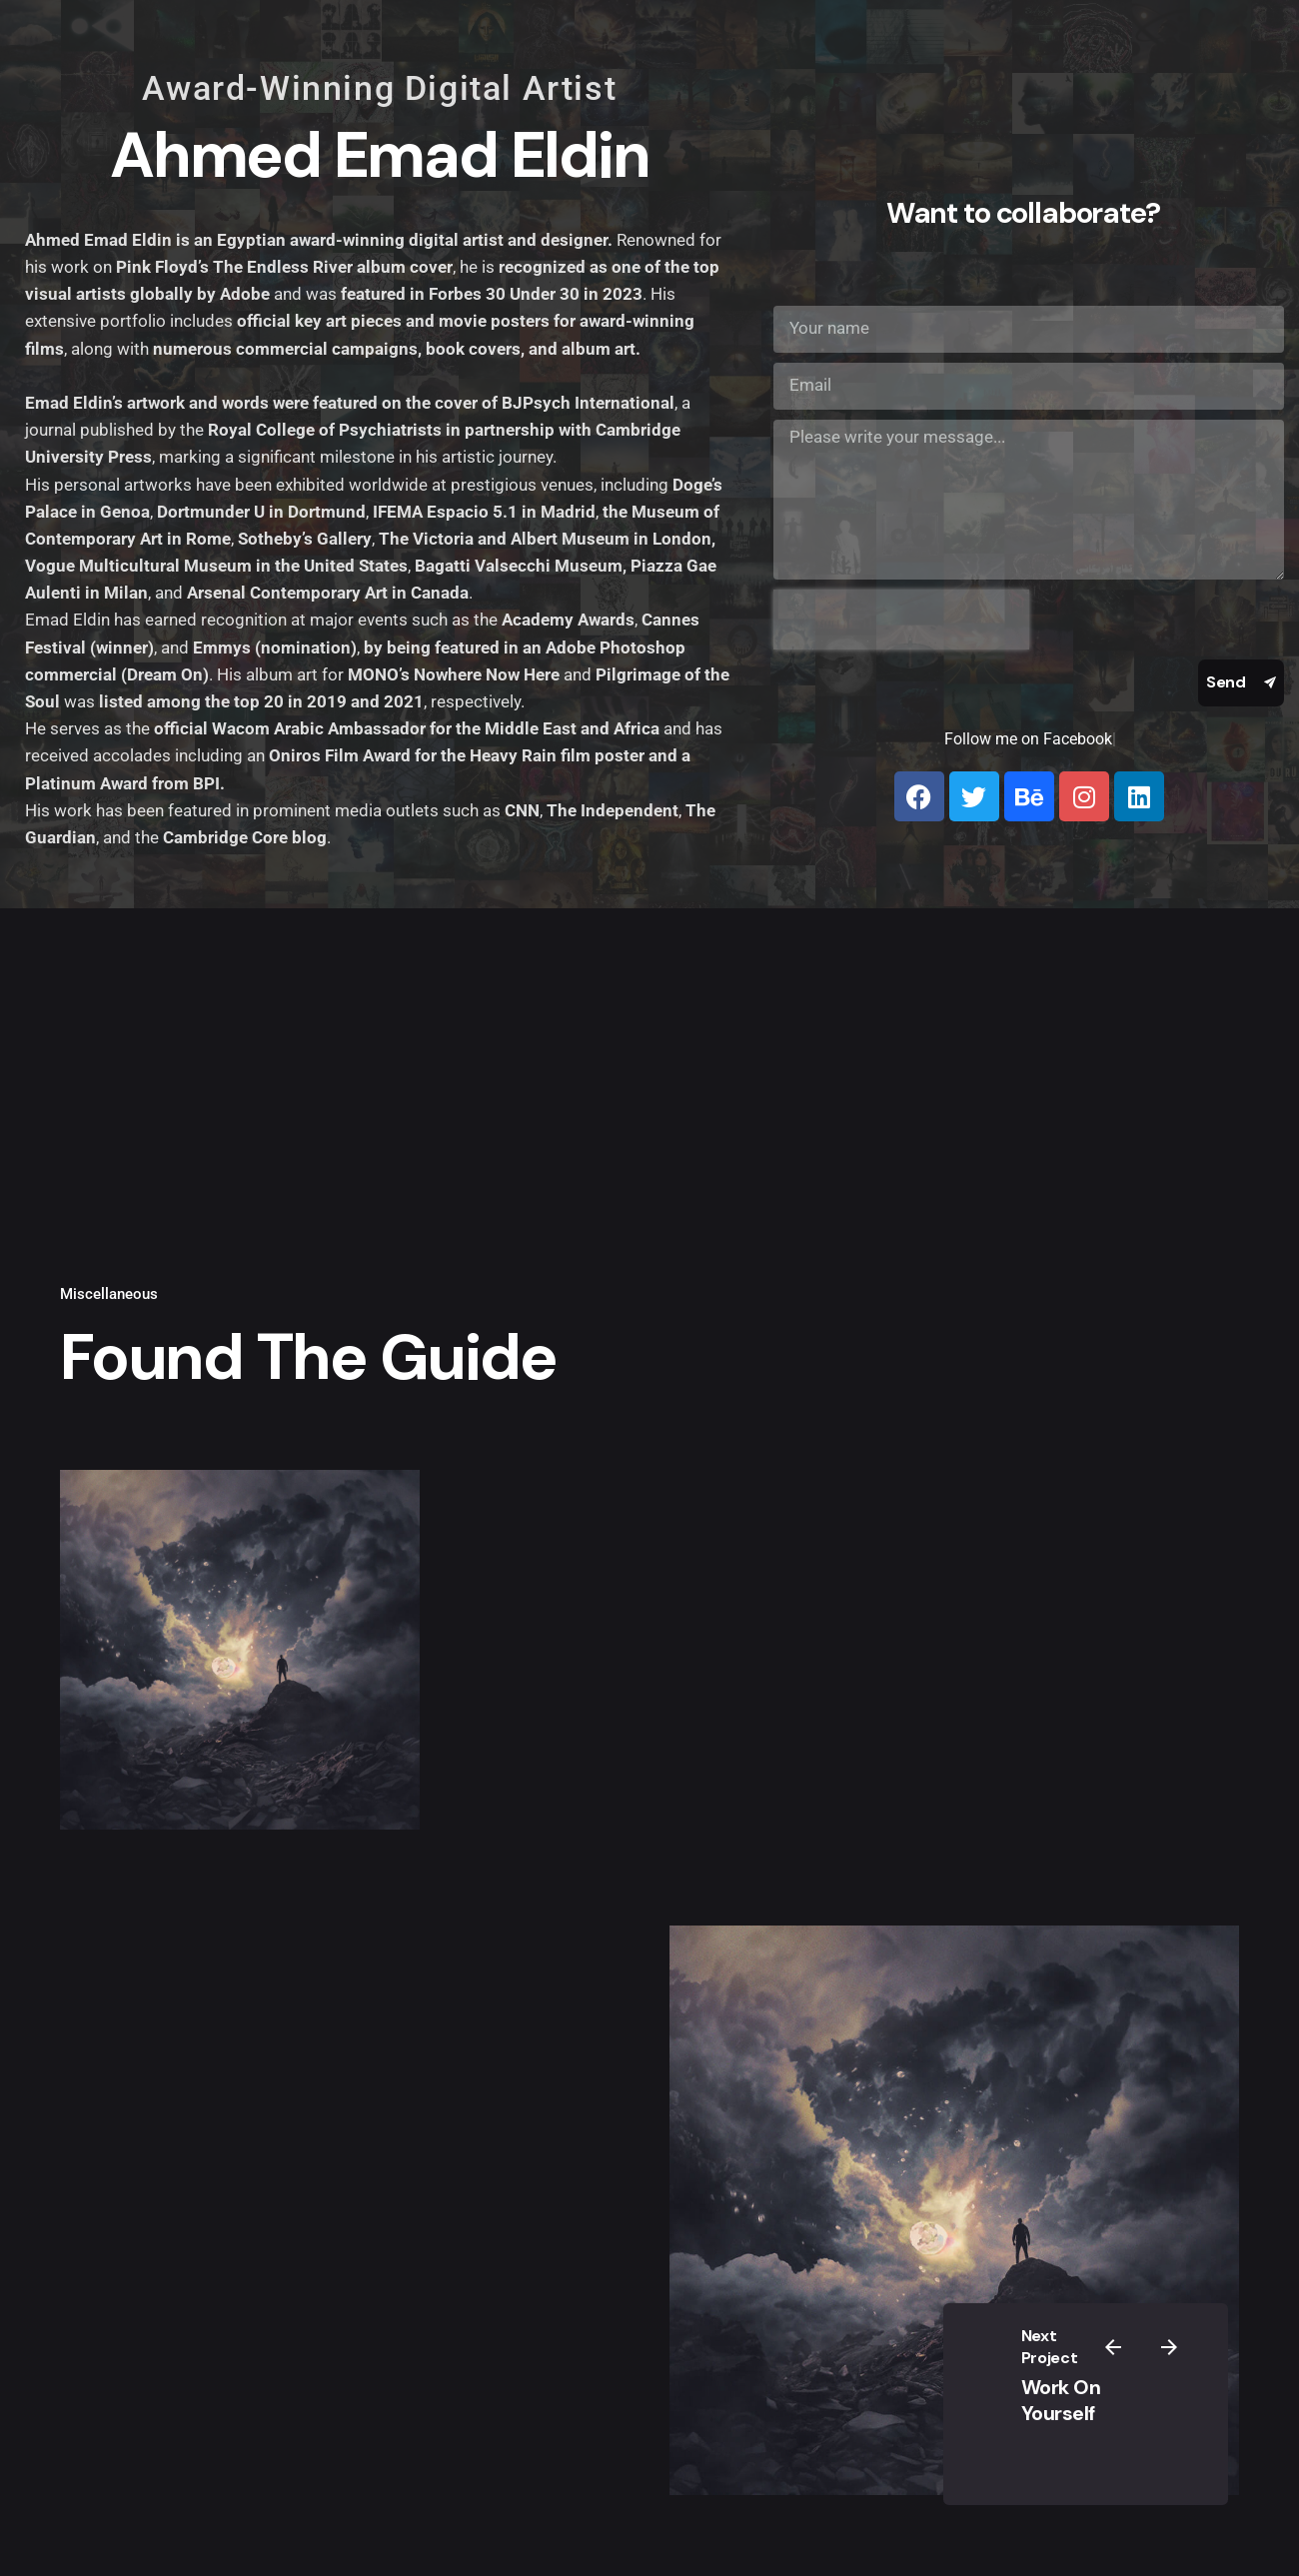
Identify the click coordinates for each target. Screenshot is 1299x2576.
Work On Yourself (1061, 2400)
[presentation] (901, 619)
